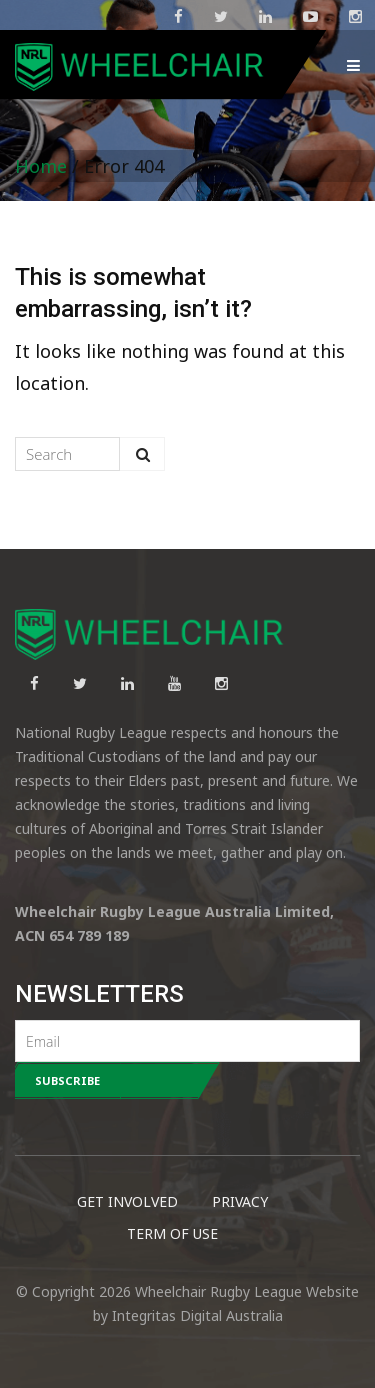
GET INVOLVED (127, 1201)
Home (41, 166)
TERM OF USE (172, 1233)
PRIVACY (240, 1201)
